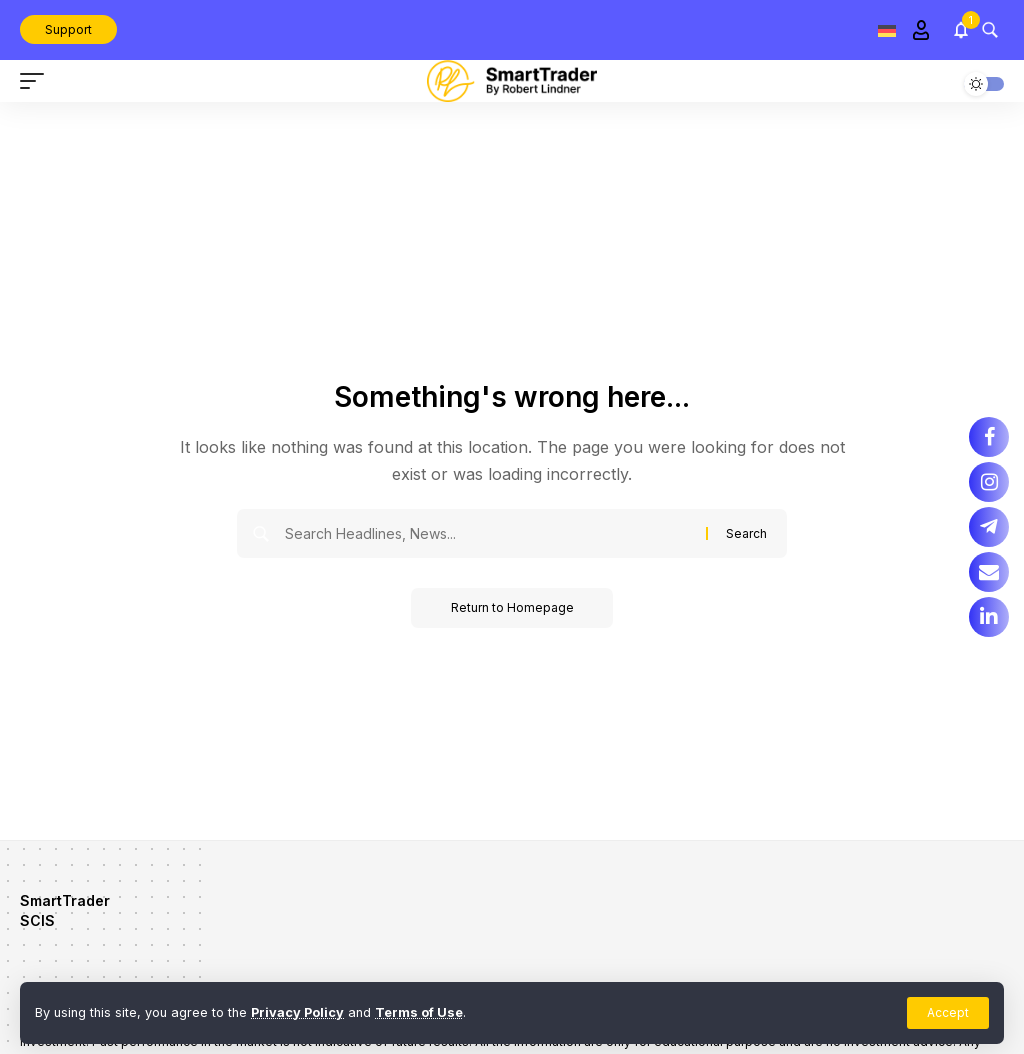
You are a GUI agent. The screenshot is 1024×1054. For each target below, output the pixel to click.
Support (68, 29)
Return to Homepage (512, 607)
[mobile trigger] (37, 81)
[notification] (961, 30)
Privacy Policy (297, 1012)
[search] (990, 30)
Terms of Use (419, 1012)
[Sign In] (921, 30)
